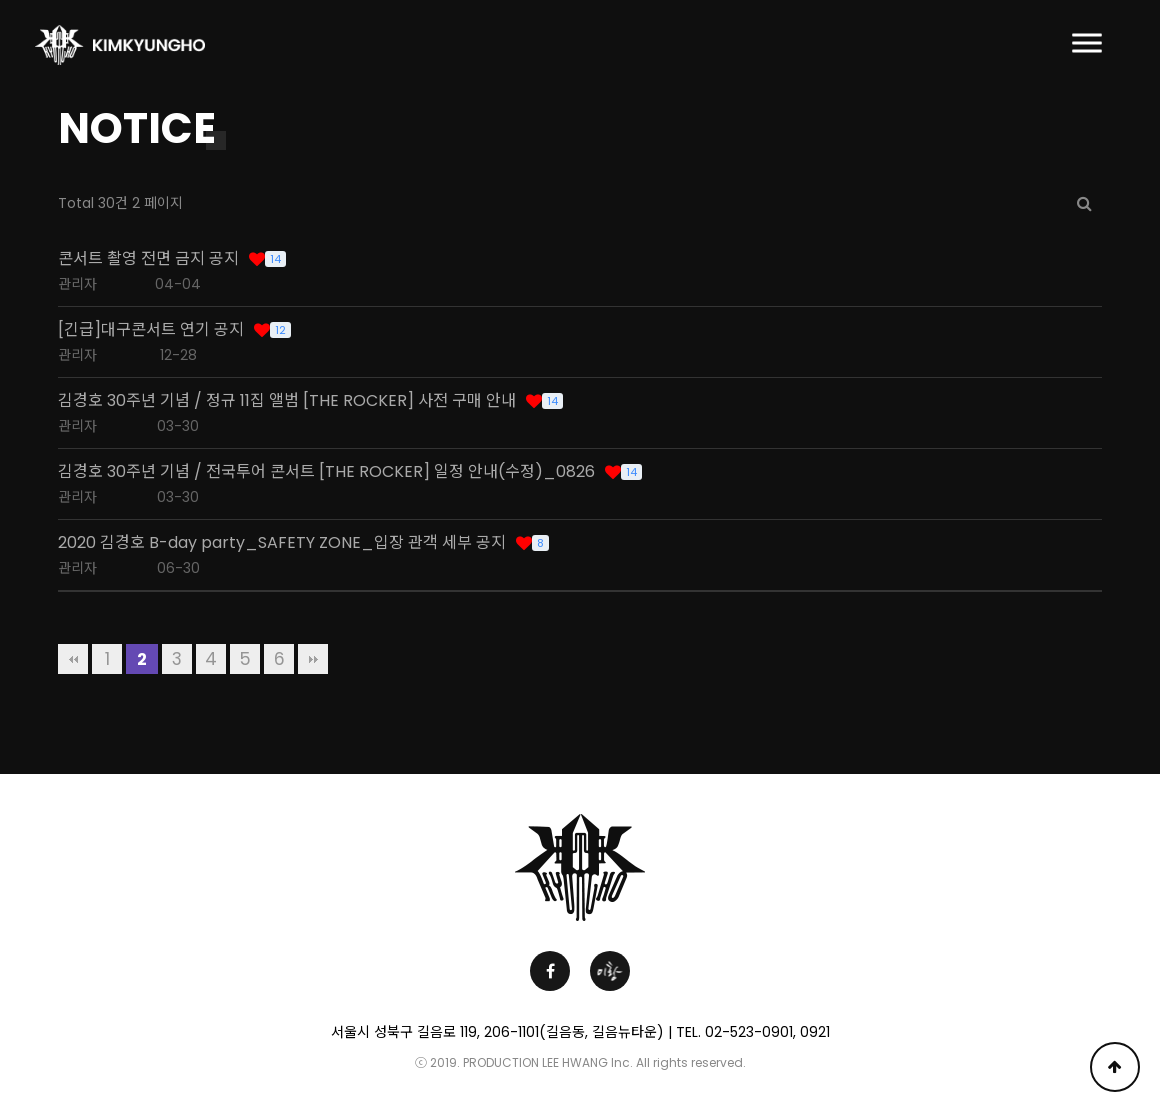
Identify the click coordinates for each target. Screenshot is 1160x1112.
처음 (73, 659)
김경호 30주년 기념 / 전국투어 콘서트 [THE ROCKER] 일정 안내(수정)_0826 (326, 472)
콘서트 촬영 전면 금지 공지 (148, 259)
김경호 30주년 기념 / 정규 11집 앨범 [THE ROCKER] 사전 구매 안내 (287, 401)
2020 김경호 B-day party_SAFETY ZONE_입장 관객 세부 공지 (282, 543)
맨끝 (313, 659)
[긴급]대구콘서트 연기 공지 (151, 330)
